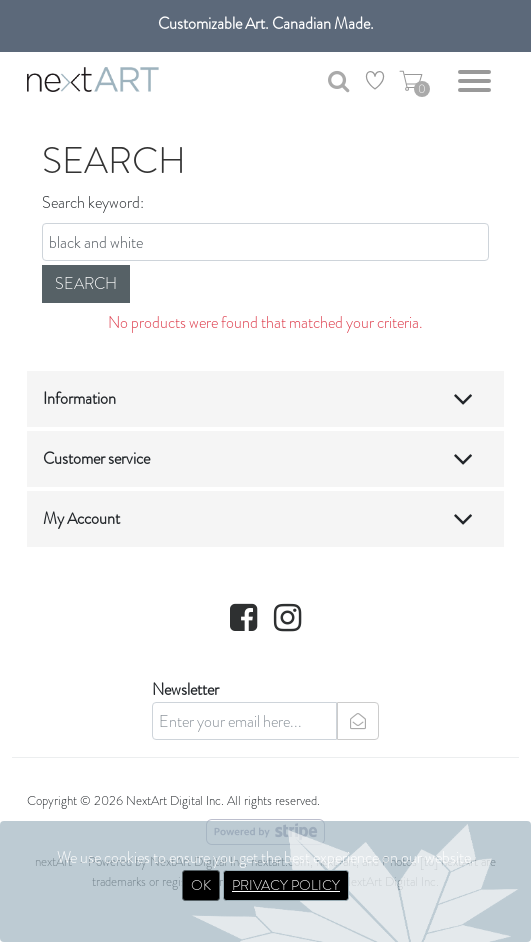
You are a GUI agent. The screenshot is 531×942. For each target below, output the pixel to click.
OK (201, 885)
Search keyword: (93, 202)
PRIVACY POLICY (286, 885)
